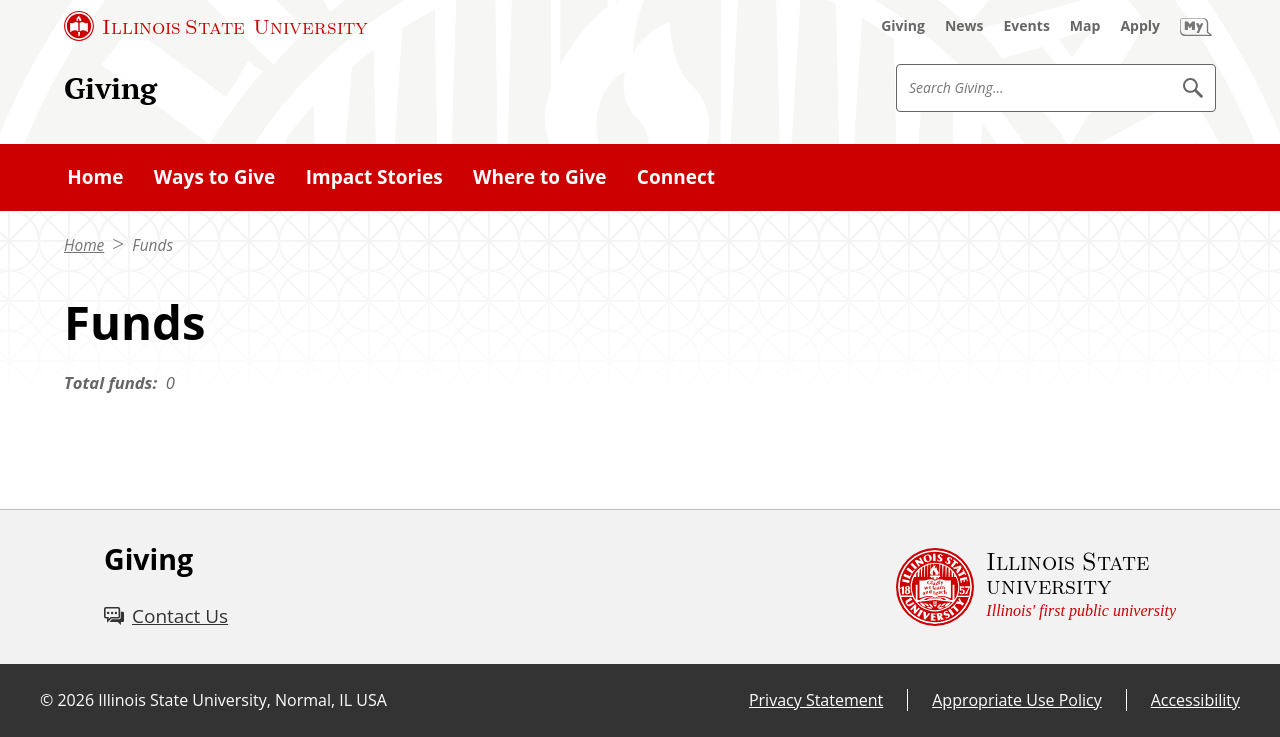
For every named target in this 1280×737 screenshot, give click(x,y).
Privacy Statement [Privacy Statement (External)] (816, 700)
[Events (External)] (1027, 26)
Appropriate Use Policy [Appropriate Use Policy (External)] (1016, 700)
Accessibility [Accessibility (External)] (1195, 700)
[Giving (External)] (903, 26)
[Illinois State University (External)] (216, 26)
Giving (110, 87)
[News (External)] (964, 26)
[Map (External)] (1085, 26)
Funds (152, 245)
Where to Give (539, 177)
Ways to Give (215, 177)
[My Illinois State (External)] (1196, 26)
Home (95, 177)
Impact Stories (374, 177)
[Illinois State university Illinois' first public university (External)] (1036, 587)
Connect (676, 177)
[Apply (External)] (1140, 26)
